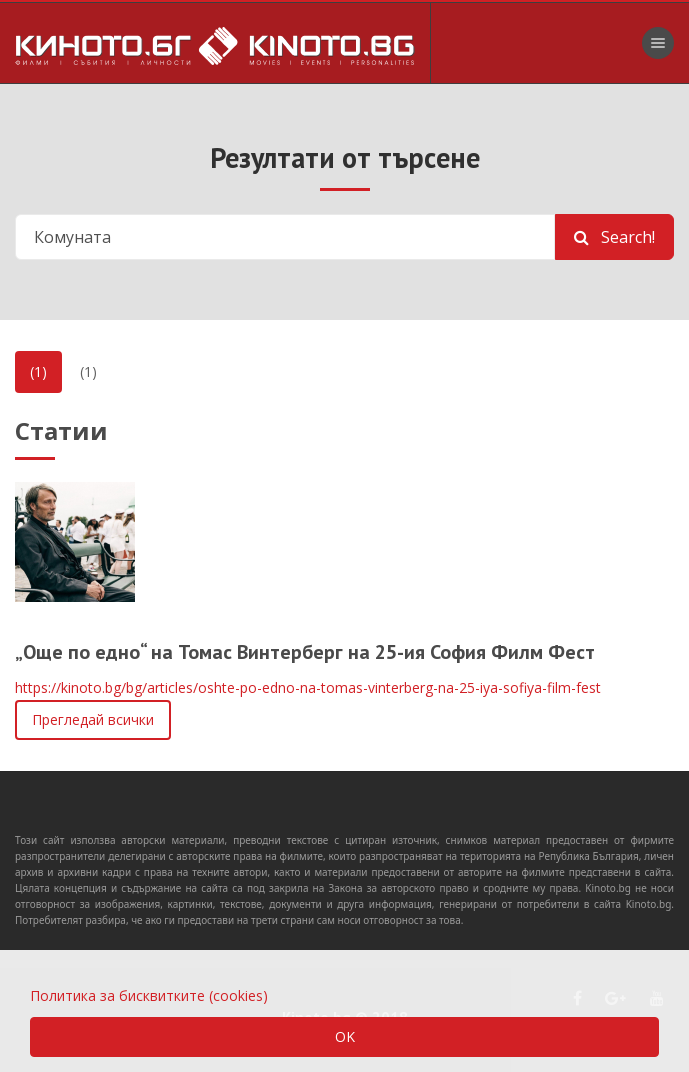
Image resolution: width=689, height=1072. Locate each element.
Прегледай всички (93, 719)
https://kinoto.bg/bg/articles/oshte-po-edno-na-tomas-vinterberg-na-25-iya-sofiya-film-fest (308, 687)
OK (345, 1036)
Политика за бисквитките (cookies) (149, 995)
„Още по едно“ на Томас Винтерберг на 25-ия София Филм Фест (305, 652)
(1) (38, 371)
